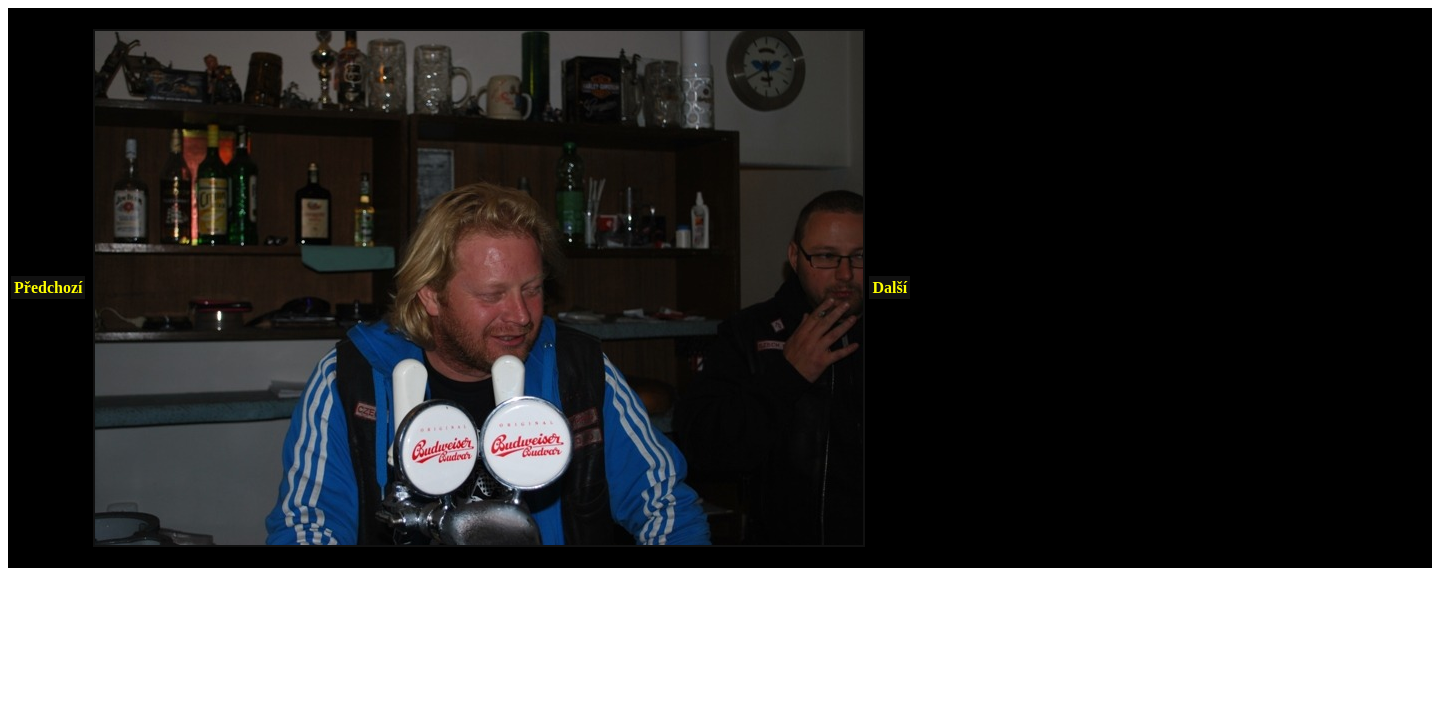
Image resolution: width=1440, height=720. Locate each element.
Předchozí (48, 287)
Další (889, 287)
